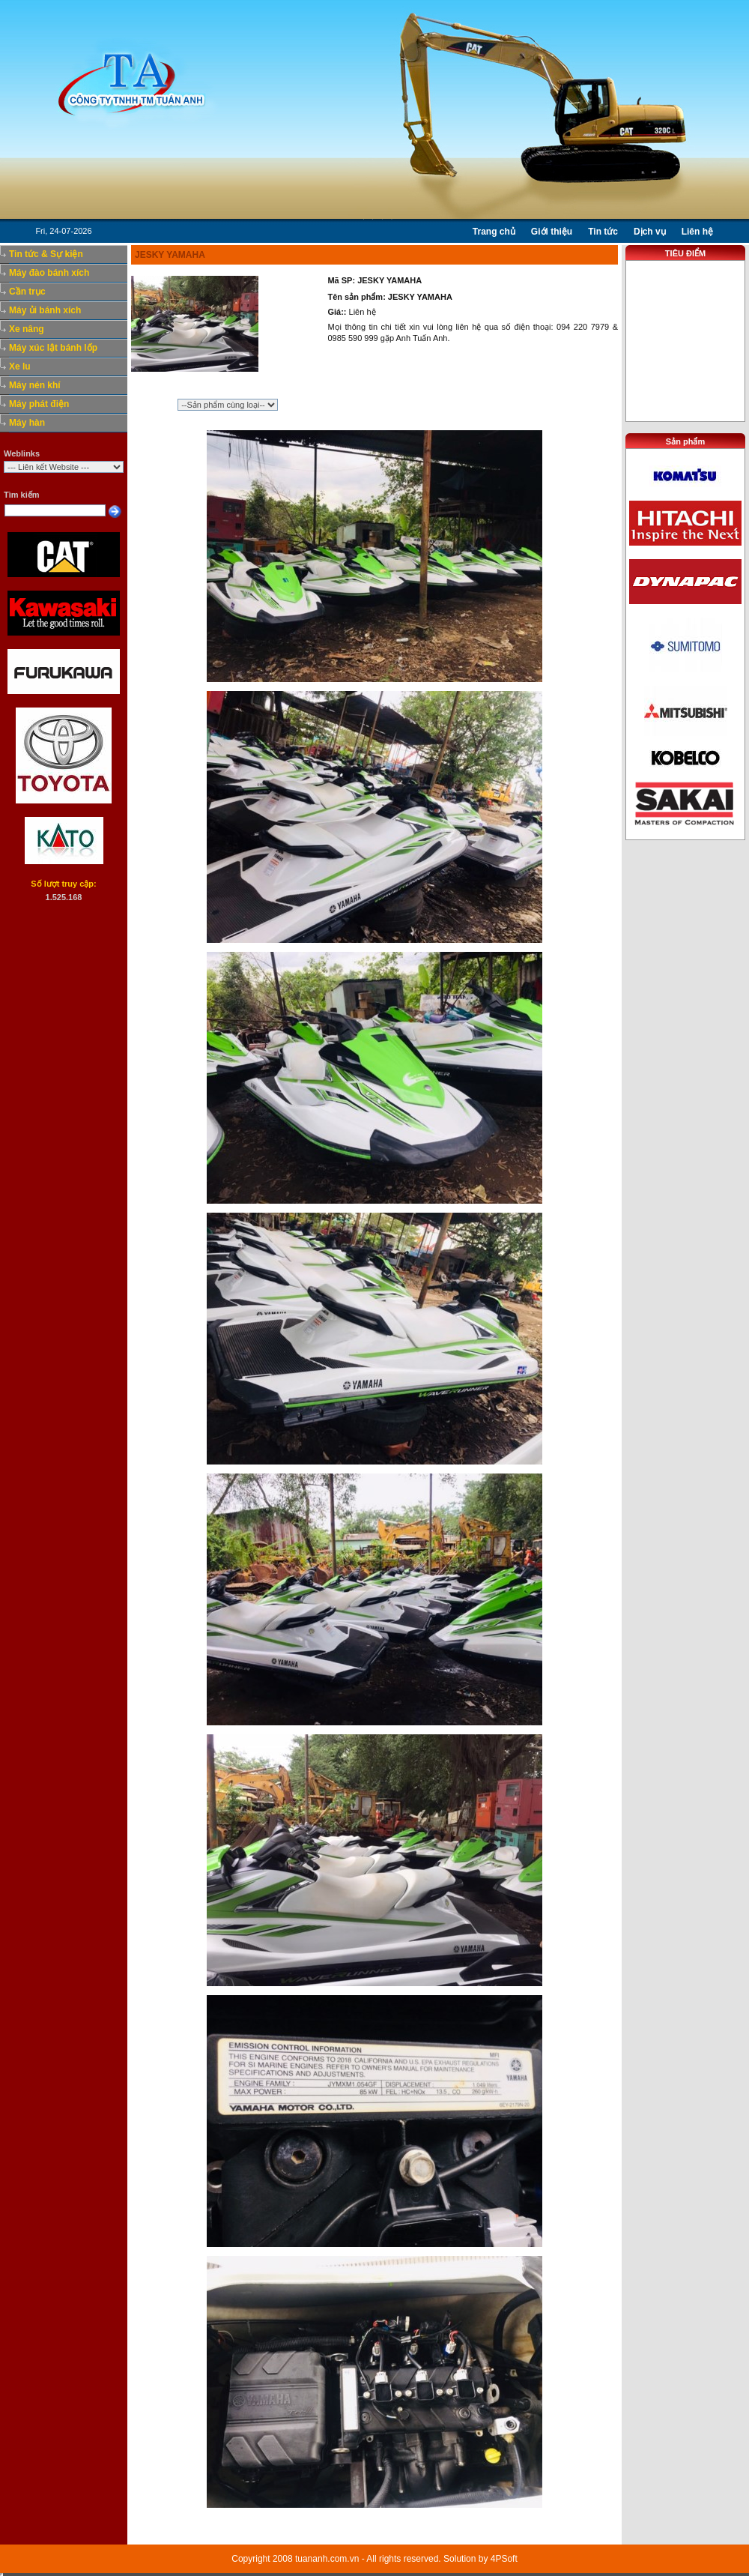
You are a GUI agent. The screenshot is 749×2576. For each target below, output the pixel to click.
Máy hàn (27, 422)
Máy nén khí (35, 385)
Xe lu (20, 366)
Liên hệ (697, 231)
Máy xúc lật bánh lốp (53, 348)
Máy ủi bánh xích (45, 310)
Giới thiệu (551, 231)
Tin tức (603, 231)
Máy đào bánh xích (49, 273)
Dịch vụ (650, 231)
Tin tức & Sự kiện (46, 254)
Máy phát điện (39, 404)
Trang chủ (494, 231)
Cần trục (27, 291)
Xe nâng (26, 329)
